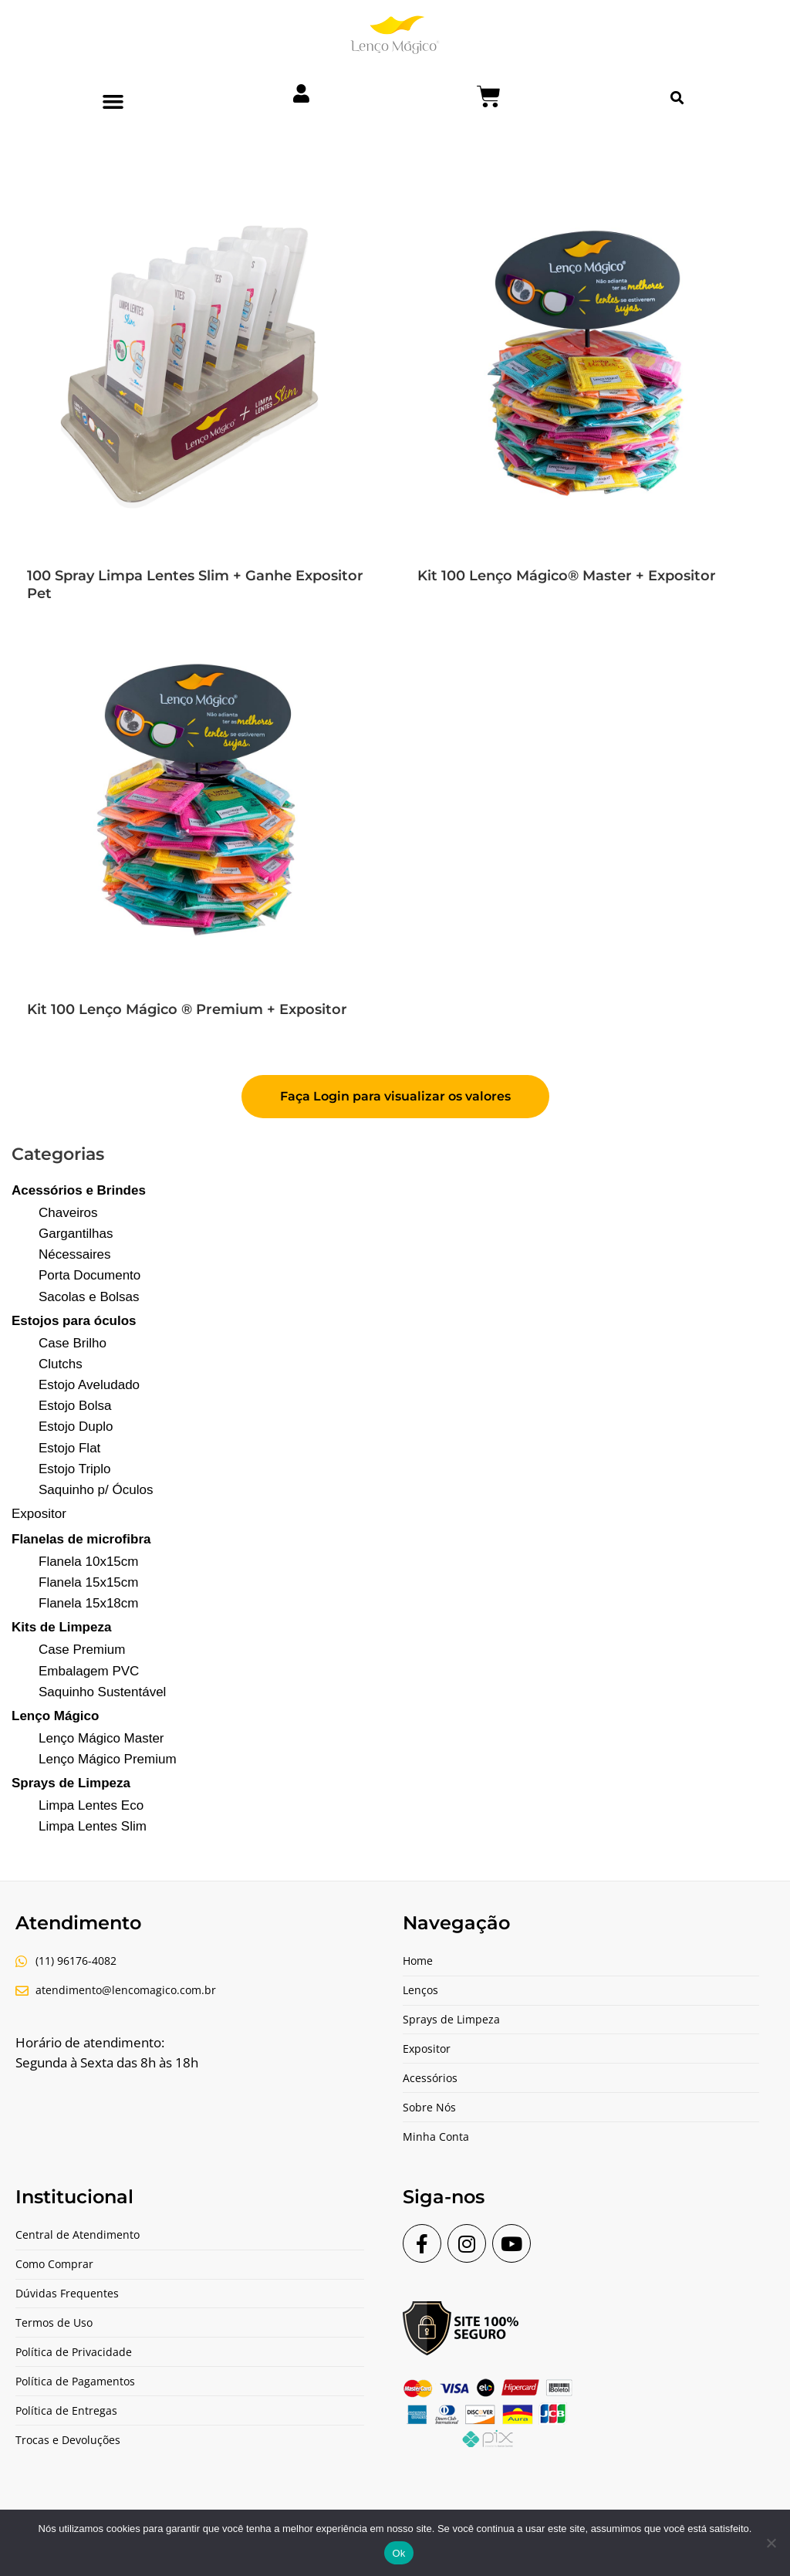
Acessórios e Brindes (79, 1190)
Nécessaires (75, 1254)
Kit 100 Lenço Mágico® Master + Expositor (566, 575)
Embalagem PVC (89, 1671)
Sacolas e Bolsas (89, 1297)
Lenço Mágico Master (101, 1738)
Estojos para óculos (74, 1320)
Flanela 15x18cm (88, 1603)
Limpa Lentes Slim (93, 1826)
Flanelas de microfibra (81, 1539)
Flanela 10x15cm (88, 1561)
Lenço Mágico (55, 1716)
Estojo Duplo (76, 1426)
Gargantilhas (76, 1233)
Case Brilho (72, 1343)
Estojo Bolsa (75, 1405)
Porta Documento (89, 1275)
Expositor (39, 1513)
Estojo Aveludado (89, 1385)
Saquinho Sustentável (102, 1692)
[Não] (770, 2543)
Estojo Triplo (75, 1469)
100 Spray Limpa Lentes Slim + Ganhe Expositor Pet (195, 584)
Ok (398, 2553)
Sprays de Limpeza (71, 1783)
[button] (113, 102)
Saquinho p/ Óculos (96, 1489)
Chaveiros (68, 1212)
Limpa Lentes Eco (91, 1805)
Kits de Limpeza (61, 1627)
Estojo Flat (69, 1448)
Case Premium (82, 1649)
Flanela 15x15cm (88, 1582)
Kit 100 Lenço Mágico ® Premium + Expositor (187, 1009)
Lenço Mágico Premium (108, 1759)
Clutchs (61, 1364)
